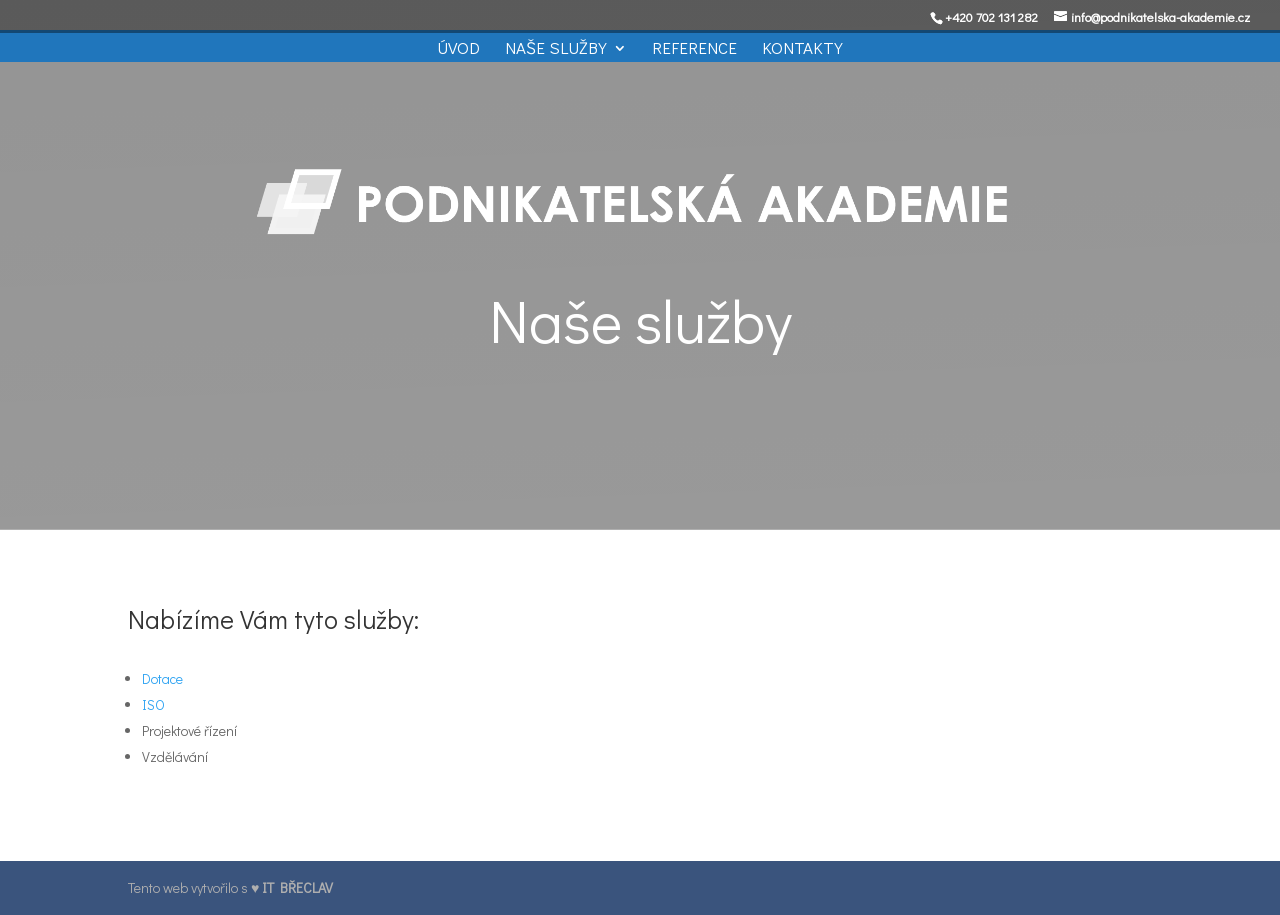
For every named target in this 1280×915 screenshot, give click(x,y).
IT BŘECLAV (297, 887)
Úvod (458, 50)
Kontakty (802, 50)
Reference (694, 50)
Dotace (162, 678)
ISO (153, 704)
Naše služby (556, 50)
